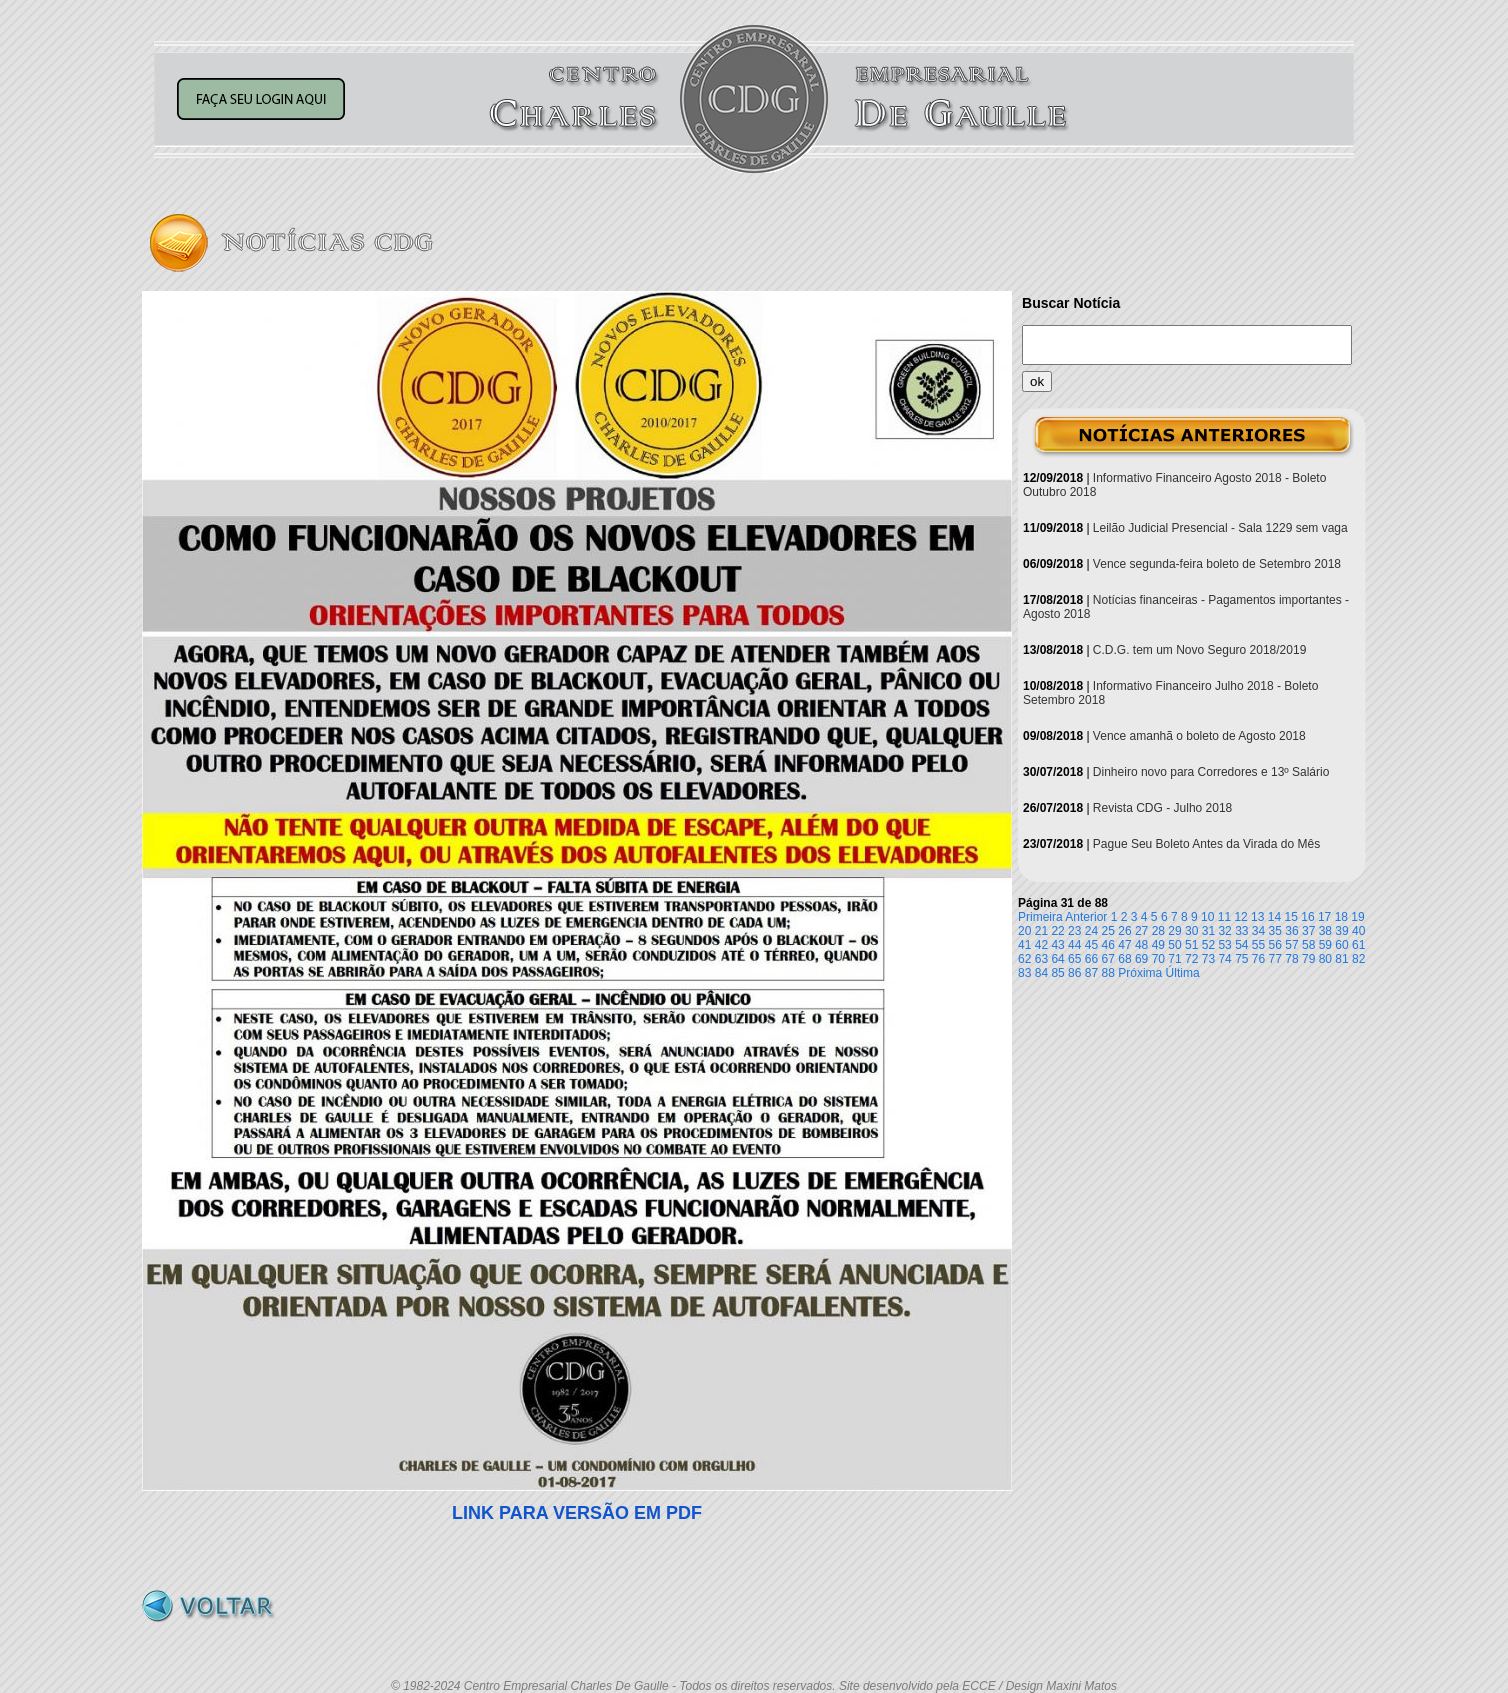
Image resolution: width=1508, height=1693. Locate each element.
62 (1024, 959)
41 (1024, 945)
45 (1091, 945)
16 (1307, 917)
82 (1358, 959)
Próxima (1140, 973)
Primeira (1040, 917)
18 (1341, 917)
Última (1183, 973)
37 (1308, 931)
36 (1291, 931)
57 (1291, 945)
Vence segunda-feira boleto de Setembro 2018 (1217, 564)
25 (1108, 931)
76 (1258, 959)
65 (1074, 959)
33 (1241, 931)
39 (1341, 931)
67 (1108, 959)
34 (1258, 931)
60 (1341, 945)
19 (1357, 917)
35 (1275, 931)
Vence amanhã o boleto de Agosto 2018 (1199, 736)
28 (1158, 931)
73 (1208, 959)
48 (1141, 945)
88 (1108, 973)
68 (1124, 959)
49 (1158, 945)
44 (1074, 945)
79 (1308, 959)
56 (1275, 945)
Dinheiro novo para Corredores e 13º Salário (1211, 772)
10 (1207, 917)
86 (1074, 973)
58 (1308, 945)
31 (1208, 931)
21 (1041, 931)
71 (1174, 959)
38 (1325, 931)
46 (1108, 945)
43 (1057, 945)
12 (1240, 917)
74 (1224, 959)
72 (1191, 959)
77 (1275, 959)
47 (1124, 945)
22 (1057, 931)
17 (1324, 917)
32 (1224, 931)
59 (1325, 945)
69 (1141, 959)
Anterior (1086, 917)
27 (1141, 931)
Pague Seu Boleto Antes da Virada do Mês (1206, 844)
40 (1358, 931)
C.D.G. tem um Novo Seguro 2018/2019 (1199, 650)
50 (1174, 945)
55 (1258, 945)
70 (1158, 959)
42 (1041, 945)
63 (1041, 959)
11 (1224, 917)
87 (1091, 973)
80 (1325, 959)
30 (1191, 931)
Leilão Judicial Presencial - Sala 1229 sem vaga (1220, 528)
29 (1174, 931)
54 (1241, 945)
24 (1091, 931)
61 (1358, 945)
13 (1257, 917)
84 (1041, 973)
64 (1057, 959)
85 (1057, 973)
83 (1024, 973)
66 (1091, 959)
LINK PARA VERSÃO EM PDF (577, 1513)
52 (1208, 945)
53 (1224, 945)
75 (1241, 959)
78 (1291, 959)
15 (1291, 917)
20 (1024, 931)
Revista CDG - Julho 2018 (1162, 808)
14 (1274, 917)
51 (1191, 945)
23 (1074, 931)
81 (1341, 959)
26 (1124, 931)
